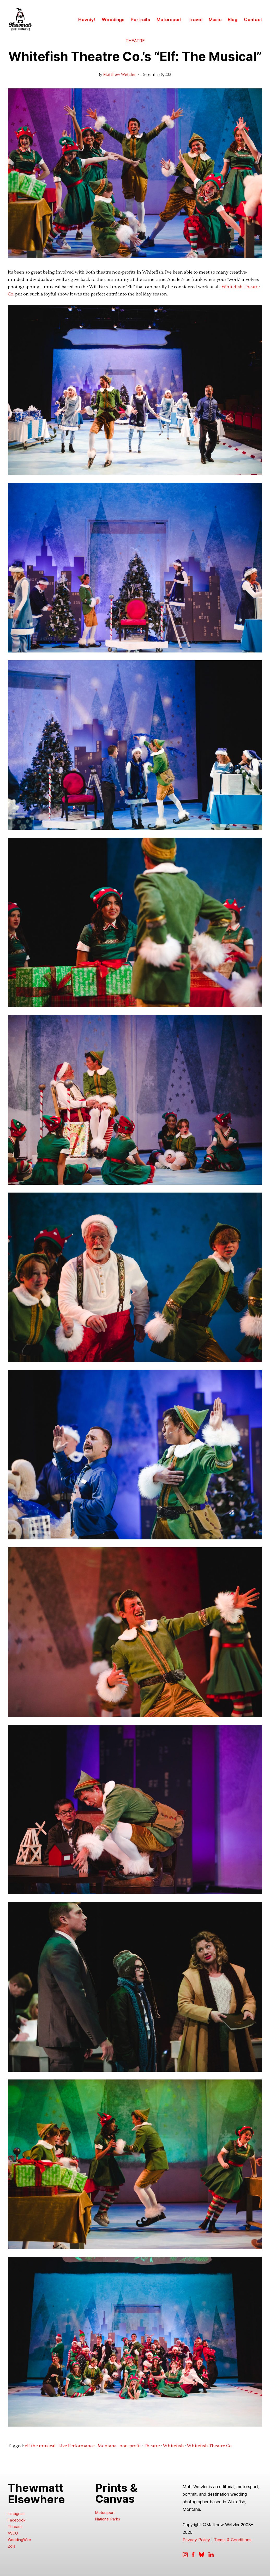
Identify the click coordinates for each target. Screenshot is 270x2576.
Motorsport (105, 2512)
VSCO (13, 2533)
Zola (11, 2546)
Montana (107, 2445)
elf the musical (40, 2445)
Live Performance (76, 2445)
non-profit (130, 2445)
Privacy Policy (196, 2539)
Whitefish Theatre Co (209, 2445)
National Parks (107, 2519)
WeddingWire (19, 2539)
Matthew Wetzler (119, 74)
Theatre (135, 41)
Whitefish (173, 2445)
